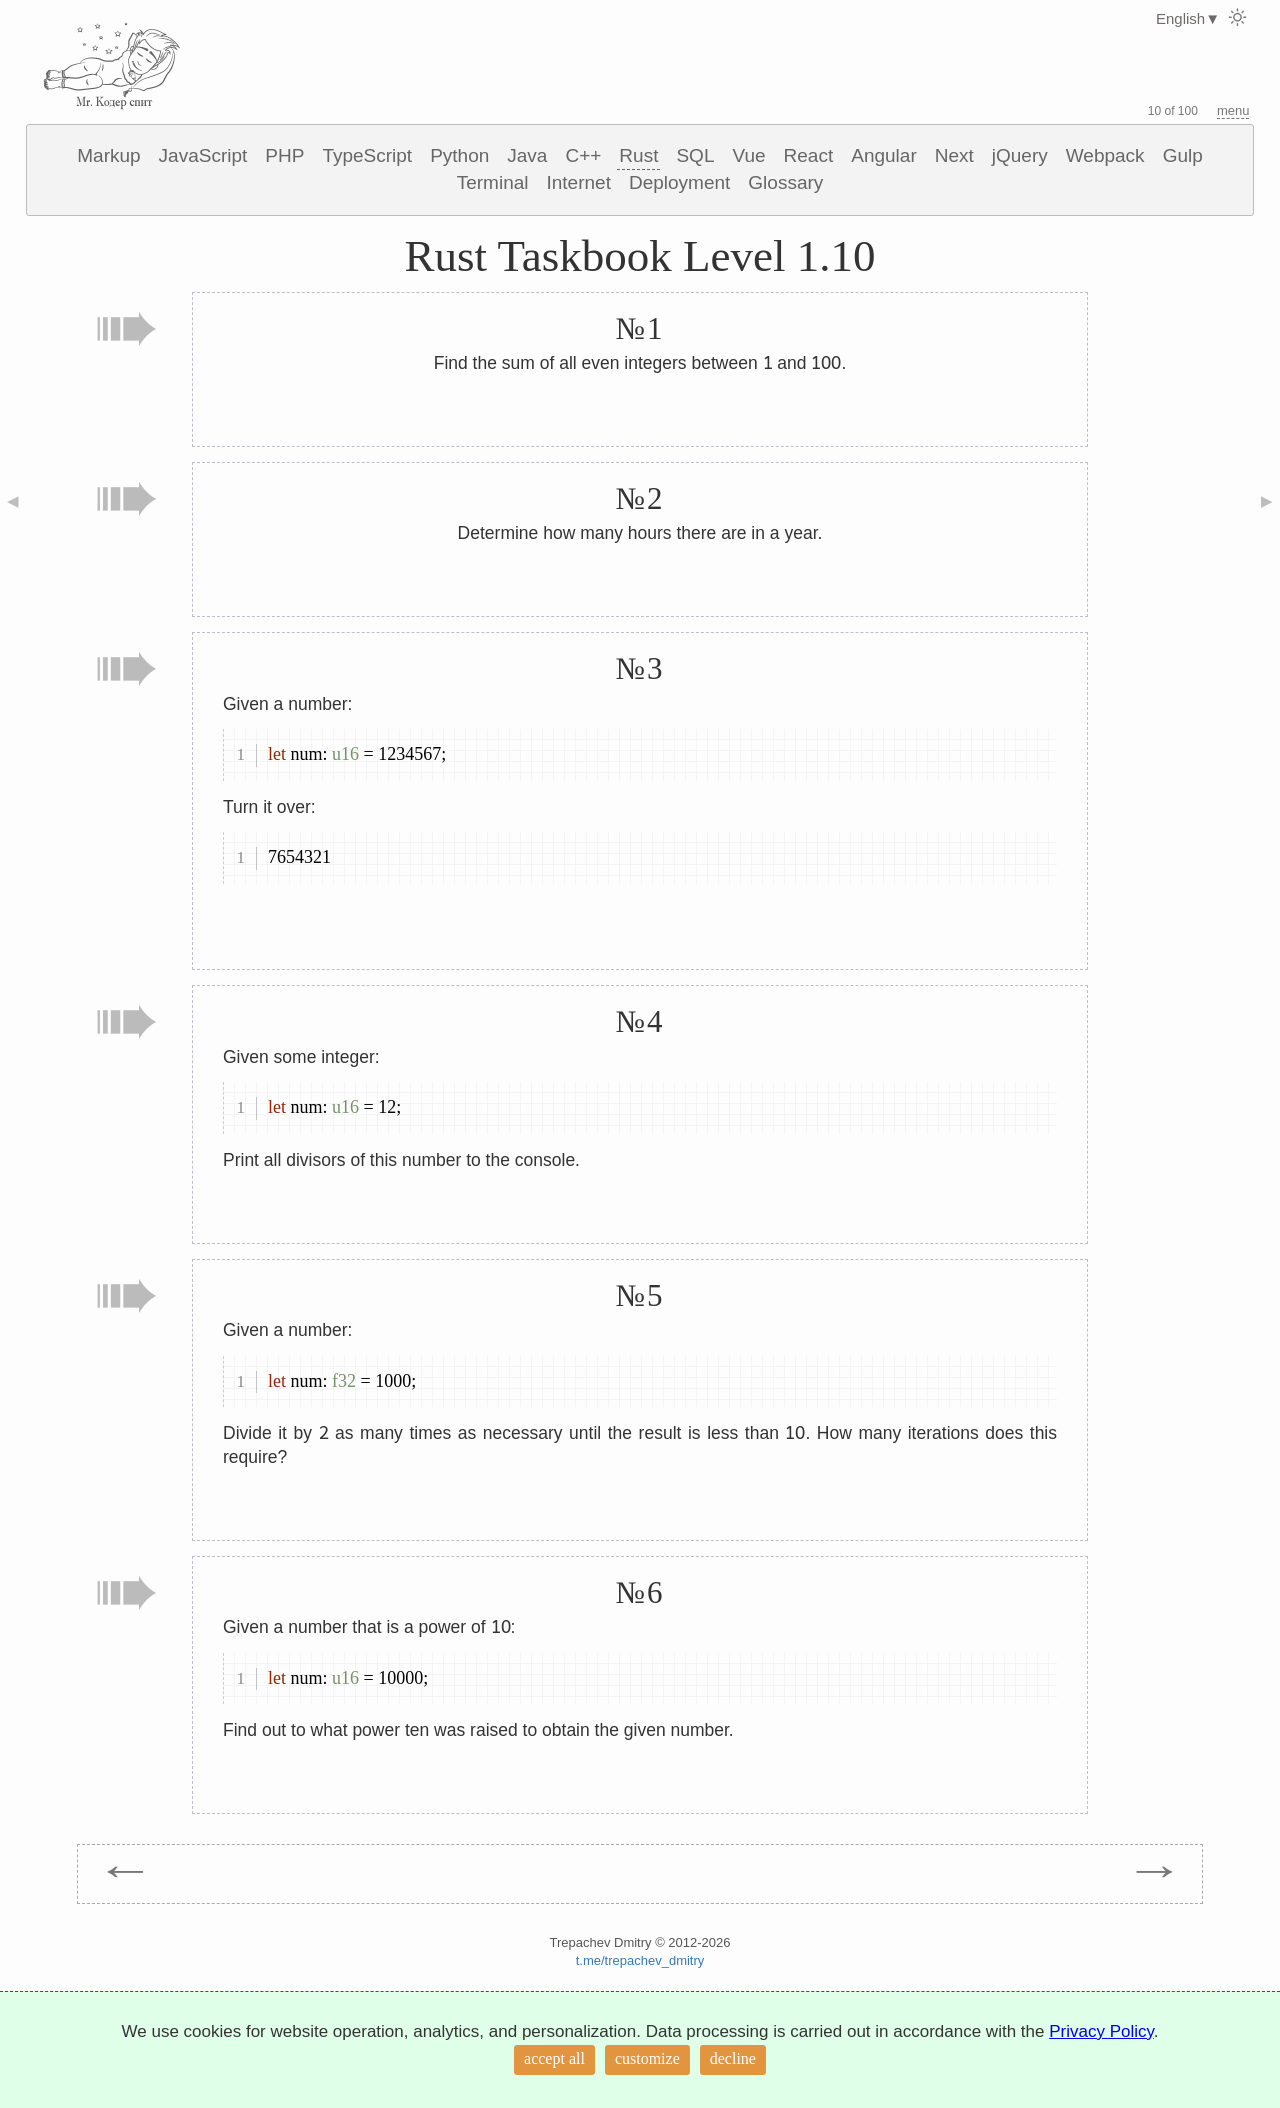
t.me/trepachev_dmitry (640, 1960)
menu (1233, 110)
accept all (554, 2058)
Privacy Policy (1101, 2031)
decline (733, 2058)
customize (647, 2058)
